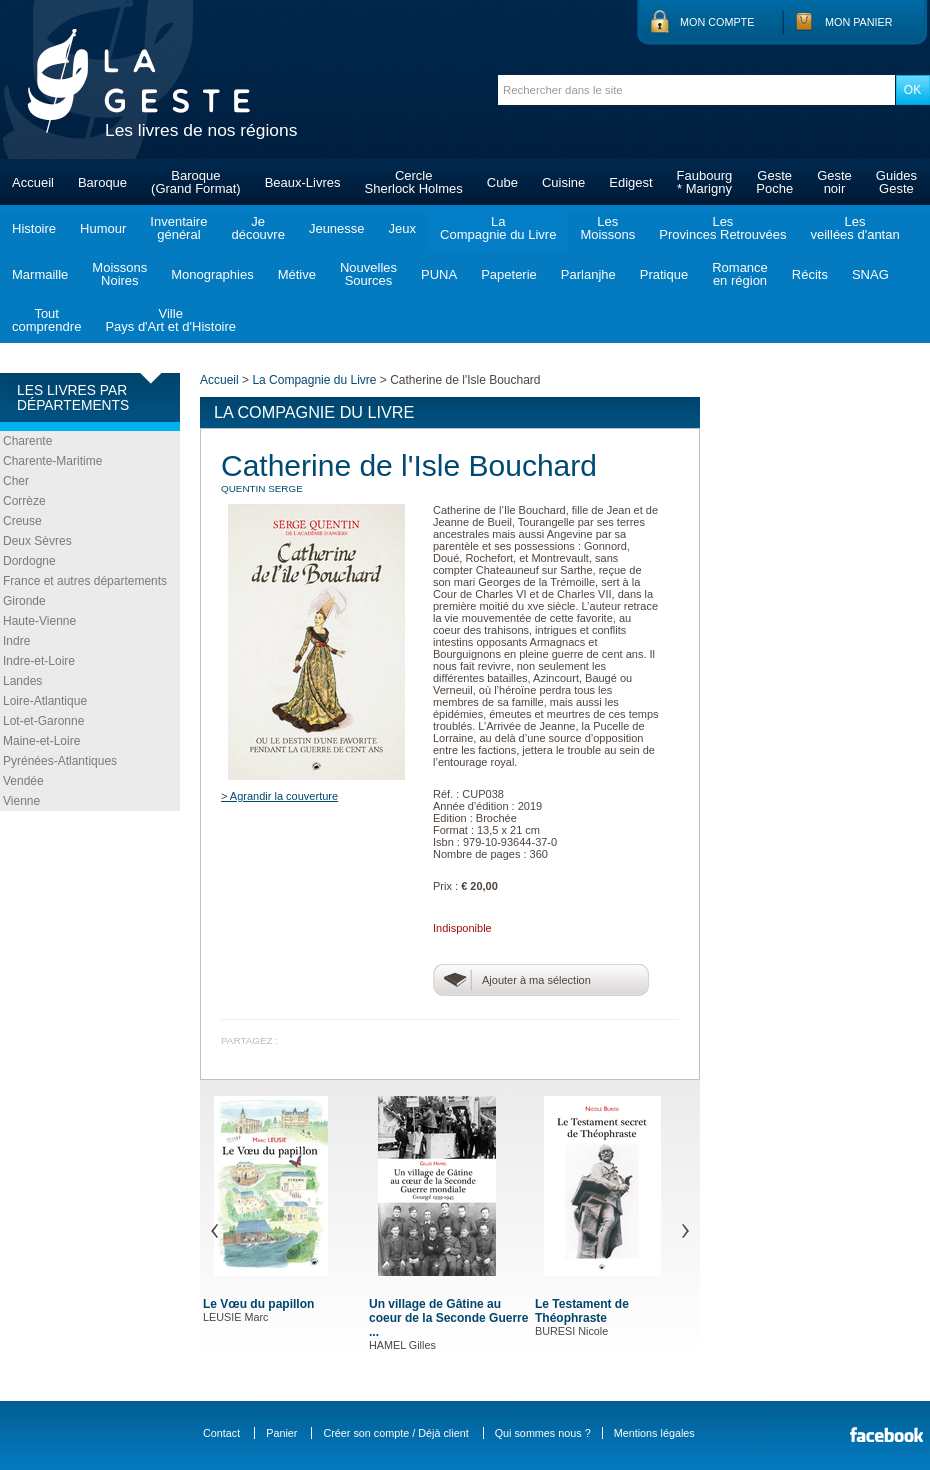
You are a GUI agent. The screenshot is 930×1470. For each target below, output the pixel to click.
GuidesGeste (896, 182)
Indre (16, 641)
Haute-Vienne (39, 621)
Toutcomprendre (46, 320)
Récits (810, 274)
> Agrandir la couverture (279, 796)
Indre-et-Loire (39, 661)
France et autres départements (85, 581)
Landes (22, 681)
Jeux (402, 228)
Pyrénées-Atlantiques (60, 761)
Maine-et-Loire (41, 741)
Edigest (630, 182)
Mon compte (717, 22)
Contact (221, 1433)
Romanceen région (740, 274)
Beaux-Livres (303, 182)
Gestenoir (834, 182)
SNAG (870, 274)
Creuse (22, 521)
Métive (297, 274)
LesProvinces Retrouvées (722, 228)
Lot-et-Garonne (43, 721)
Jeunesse (337, 228)
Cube (502, 182)
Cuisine (563, 182)
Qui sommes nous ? (543, 1433)
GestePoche (774, 182)
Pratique (664, 274)
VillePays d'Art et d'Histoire (170, 320)
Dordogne (29, 561)
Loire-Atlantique (45, 701)
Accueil (33, 182)
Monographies (212, 274)
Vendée (23, 781)
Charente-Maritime (52, 461)
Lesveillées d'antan (854, 228)
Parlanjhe (588, 274)
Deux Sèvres (37, 541)
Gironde (24, 601)
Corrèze (24, 501)
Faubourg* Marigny (705, 182)
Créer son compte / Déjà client (395, 1433)
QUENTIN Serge (262, 488)
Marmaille (40, 274)
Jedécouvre (257, 228)
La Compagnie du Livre (314, 380)
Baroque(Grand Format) (196, 182)
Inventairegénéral (178, 228)
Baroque (102, 182)
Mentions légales (654, 1433)
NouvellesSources (368, 274)
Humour (103, 228)
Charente (27, 441)
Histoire (34, 228)
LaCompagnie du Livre (498, 228)
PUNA (439, 274)
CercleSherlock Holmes (414, 182)
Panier (281, 1433)
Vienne (21, 801)
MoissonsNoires (119, 274)
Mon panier (859, 22)
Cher (16, 481)
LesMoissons (607, 228)
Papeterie (509, 274)
